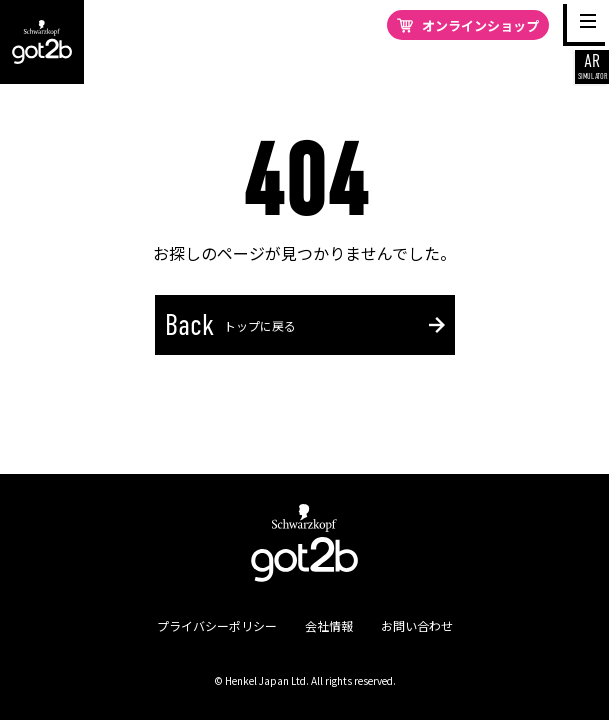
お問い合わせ (417, 625)
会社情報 (329, 625)
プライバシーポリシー (217, 625)
